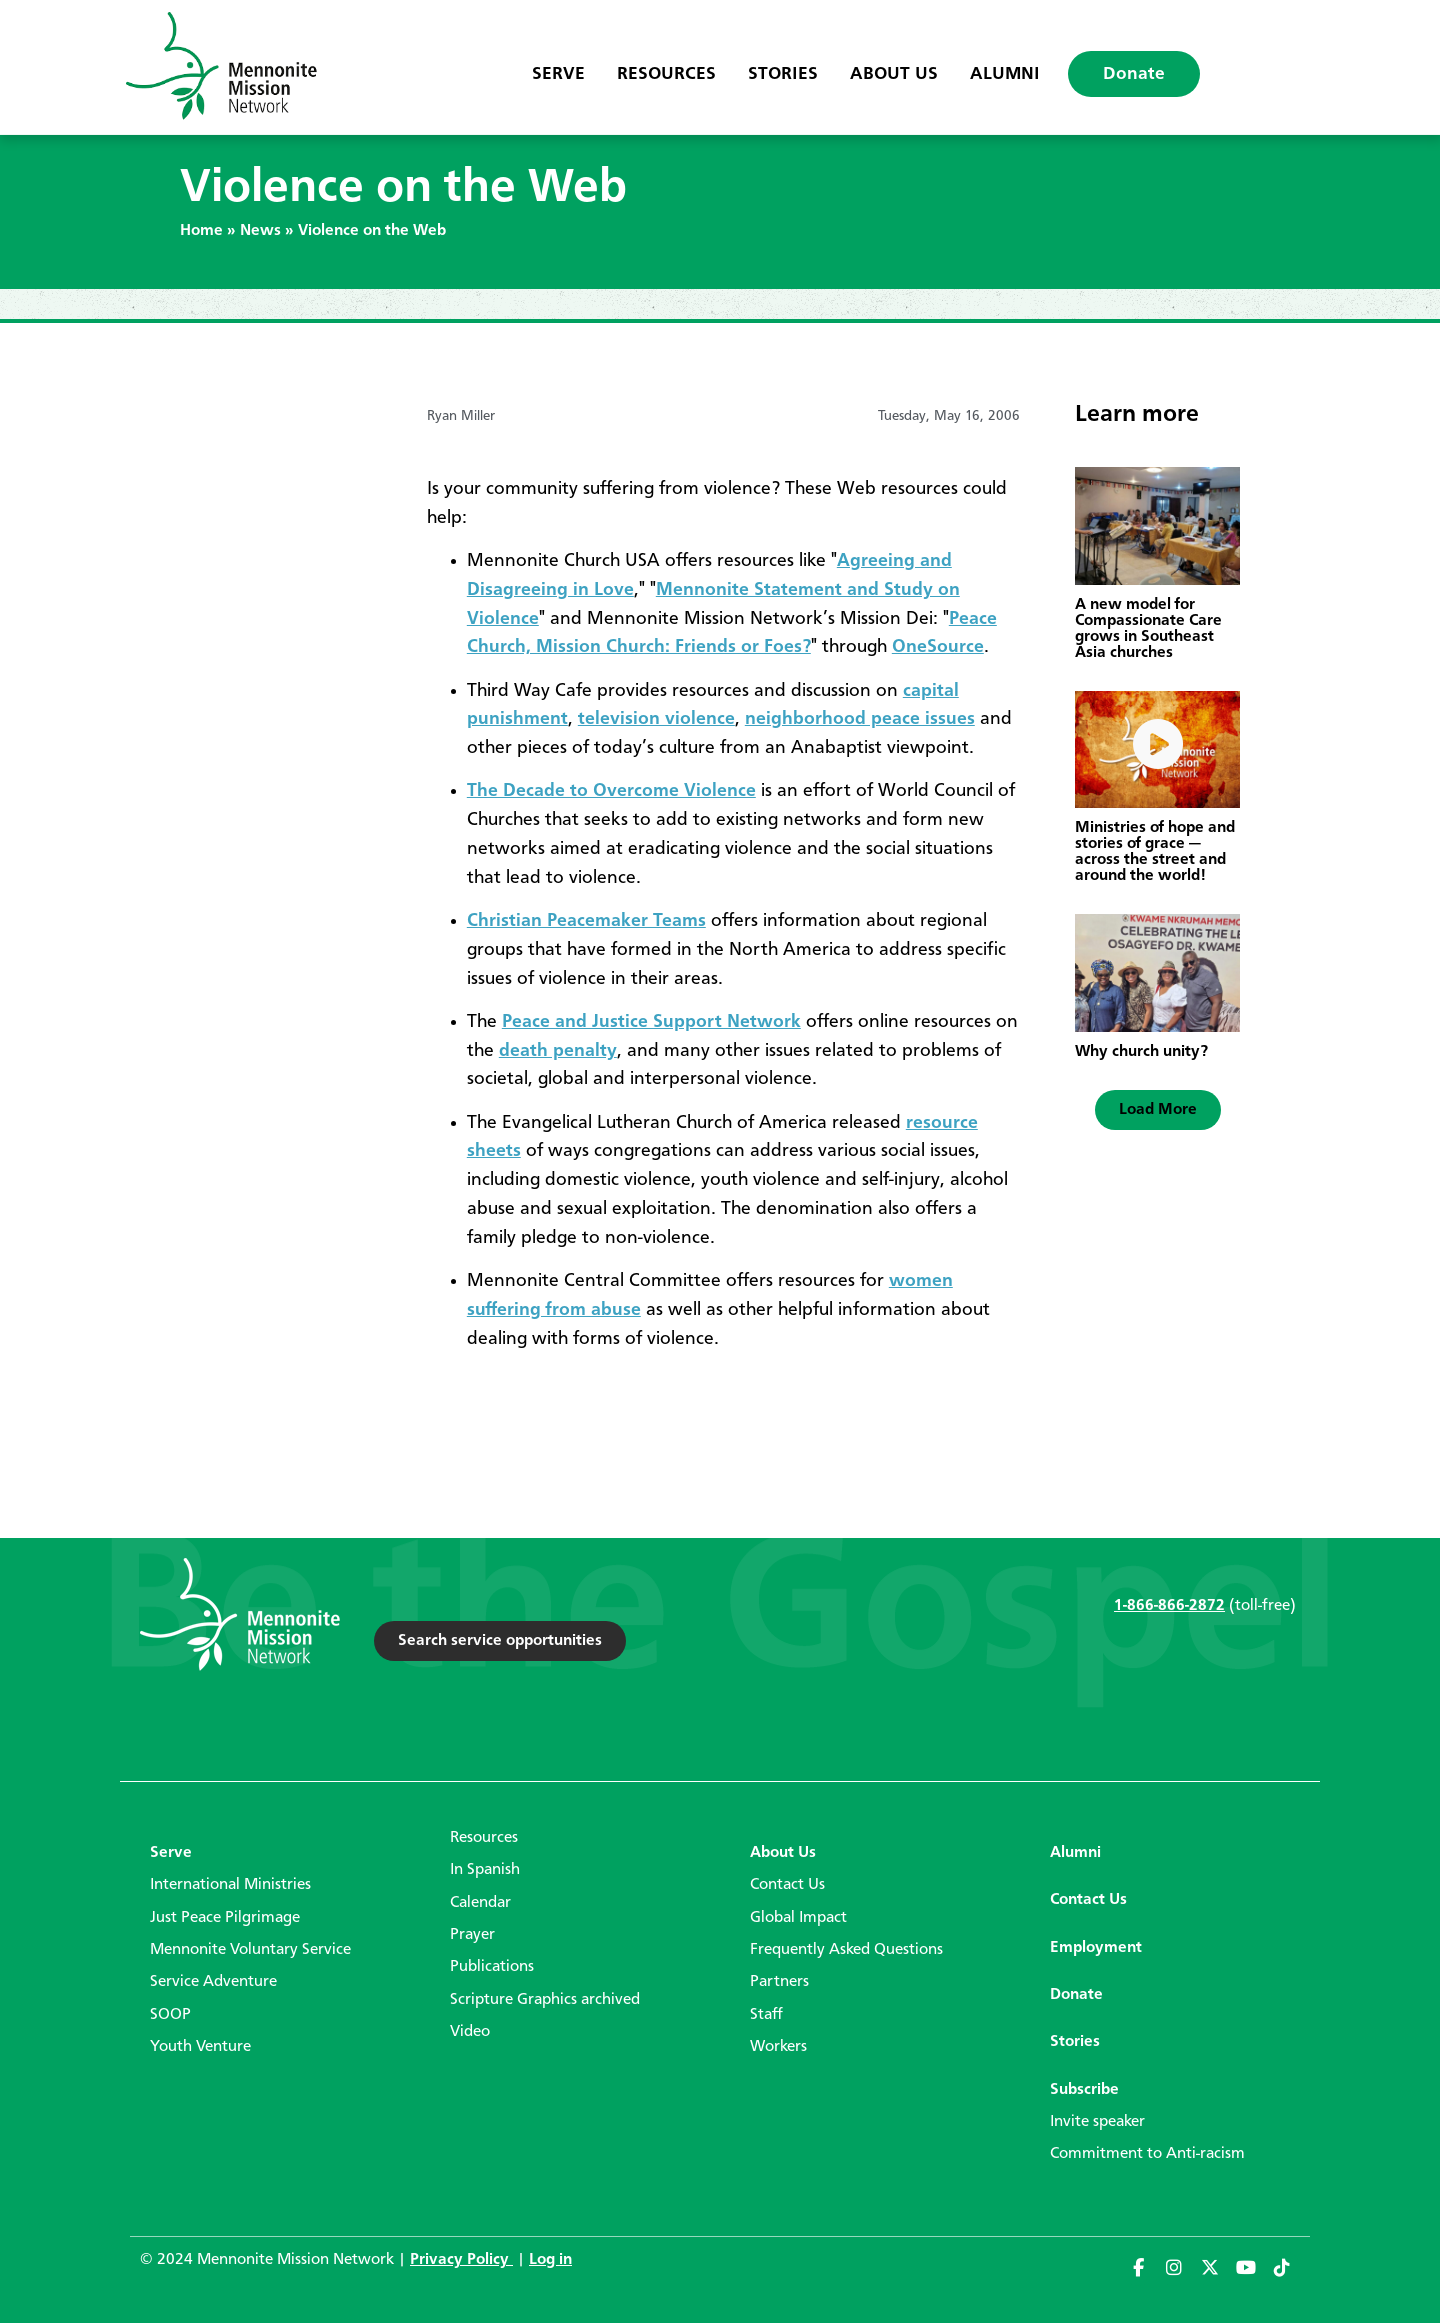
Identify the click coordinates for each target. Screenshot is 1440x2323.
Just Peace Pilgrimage (225, 1918)
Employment (1096, 1948)
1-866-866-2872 (1169, 1606)
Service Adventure (213, 1982)
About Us (894, 74)
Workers (778, 2047)
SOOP (170, 2015)
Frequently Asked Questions (846, 1950)
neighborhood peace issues (860, 719)
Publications (492, 1967)
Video (470, 2032)
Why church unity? (1141, 1052)
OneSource (938, 647)
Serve (558, 74)
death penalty (558, 1051)
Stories (783, 74)
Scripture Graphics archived (545, 2000)
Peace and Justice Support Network (651, 1022)
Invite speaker (1097, 2122)
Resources (666, 74)
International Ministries (230, 1885)
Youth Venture (200, 2047)
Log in (550, 2260)
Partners (779, 1982)
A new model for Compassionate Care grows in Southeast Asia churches (1148, 629)
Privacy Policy (461, 2260)
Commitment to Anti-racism (1147, 2154)
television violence (656, 719)
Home (201, 231)
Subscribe (1084, 2090)
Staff (766, 2015)
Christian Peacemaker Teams (586, 921)
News (260, 231)
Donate (1134, 74)
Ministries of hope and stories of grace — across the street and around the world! (1155, 852)
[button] (1158, 1110)
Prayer (472, 1935)
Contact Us (787, 1885)
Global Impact (798, 1918)
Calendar (480, 1903)
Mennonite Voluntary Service (250, 1950)
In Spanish (485, 1870)
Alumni (1005, 74)
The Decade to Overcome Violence (611, 791)
